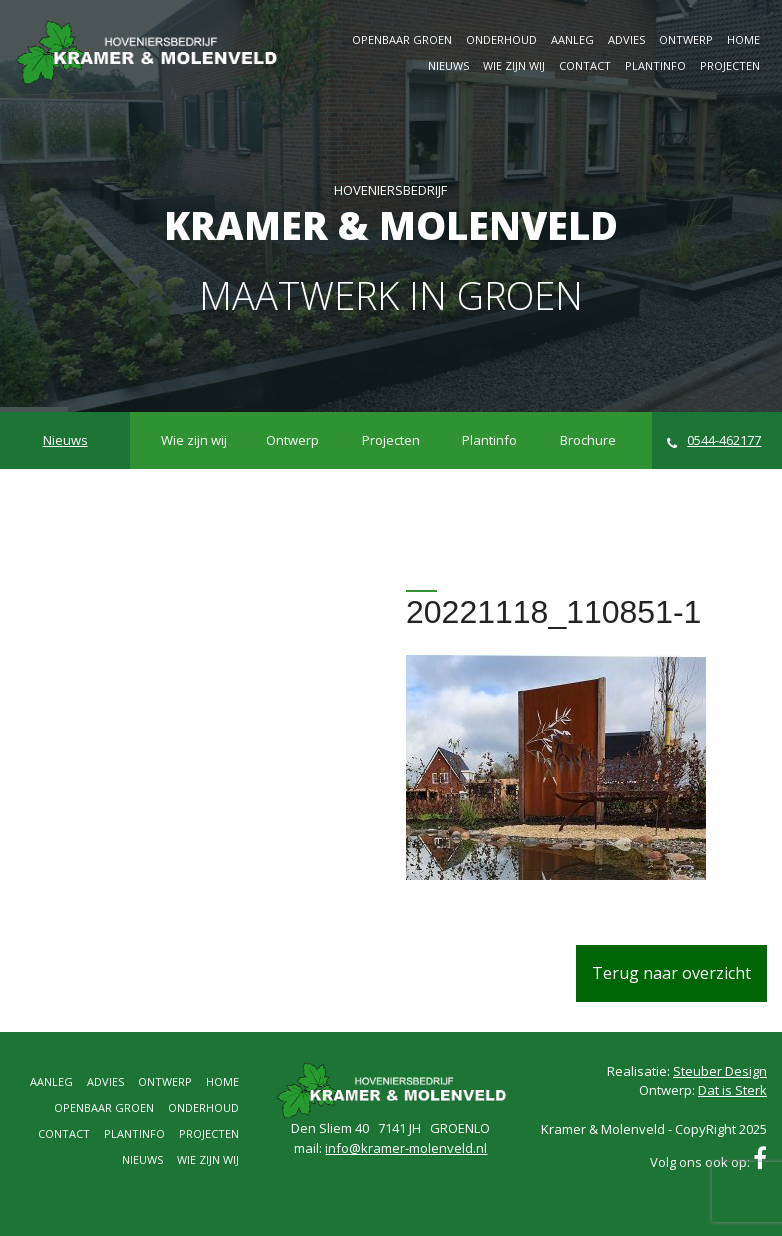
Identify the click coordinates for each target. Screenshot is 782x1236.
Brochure (588, 440)
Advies (626, 39)
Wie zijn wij (514, 65)
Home (743, 39)
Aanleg (572, 39)
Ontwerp (686, 39)
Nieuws (448, 65)
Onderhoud (501, 39)
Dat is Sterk (732, 1090)
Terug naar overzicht (671, 973)
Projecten (730, 65)
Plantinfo (655, 65)
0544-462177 (714, 440)
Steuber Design (720, 1071)
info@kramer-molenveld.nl (406, 1148)
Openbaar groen (402, 39)
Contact (585, 65)
